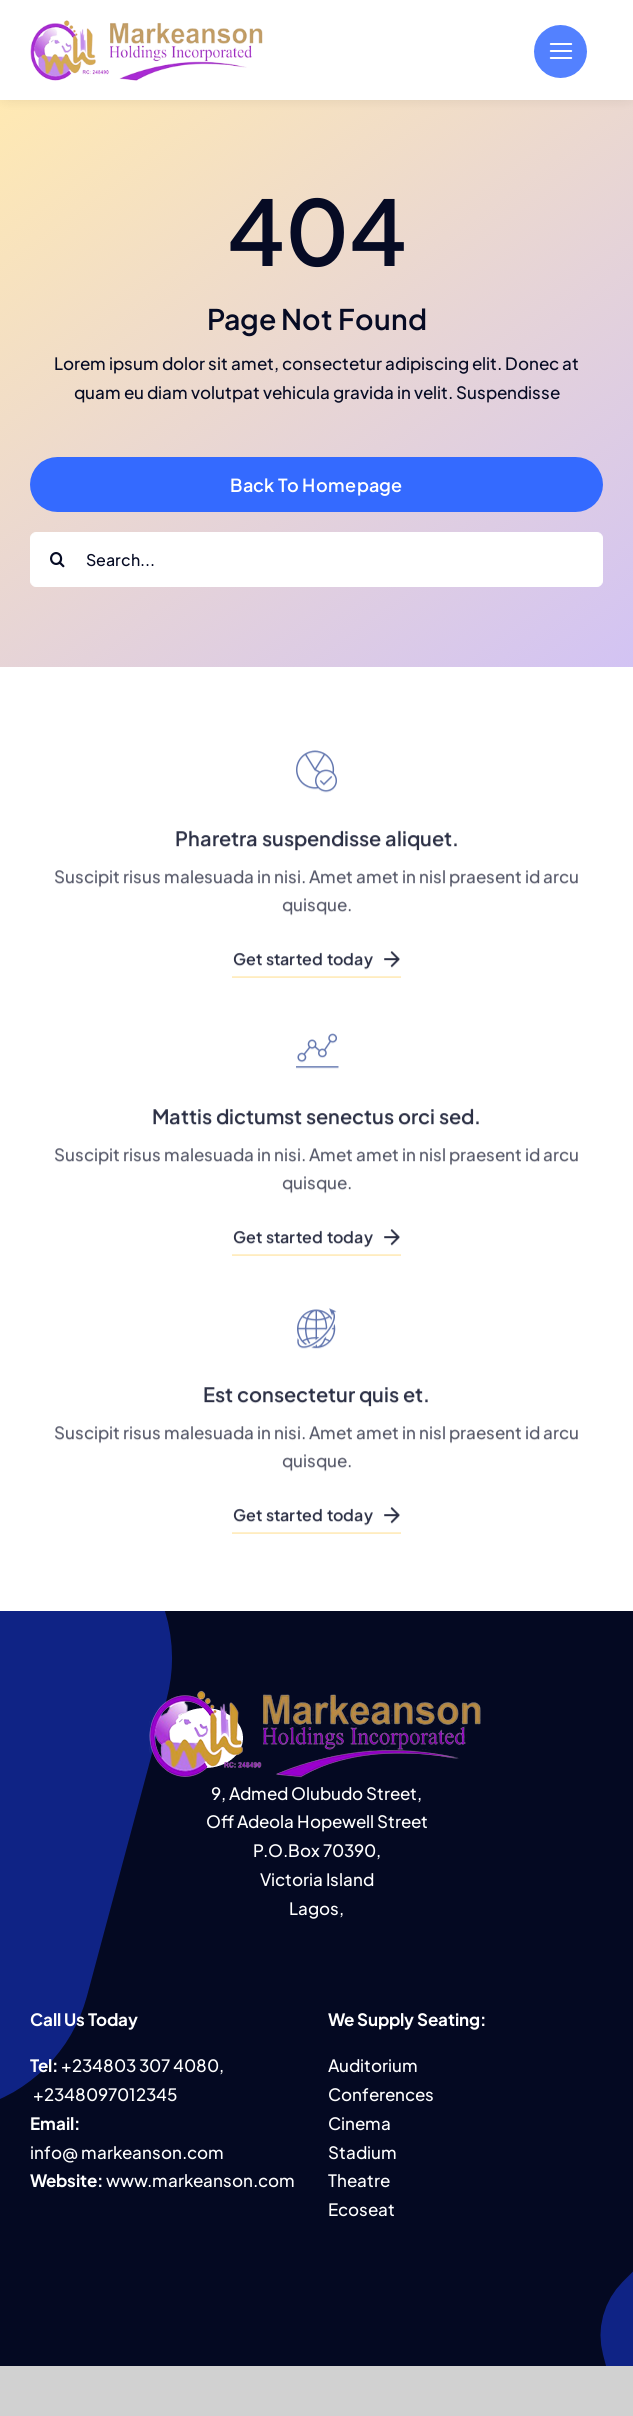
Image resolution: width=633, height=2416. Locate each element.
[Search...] (316, 559)
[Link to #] (560, 51)
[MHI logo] (147, 26)
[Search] (57, 559)
